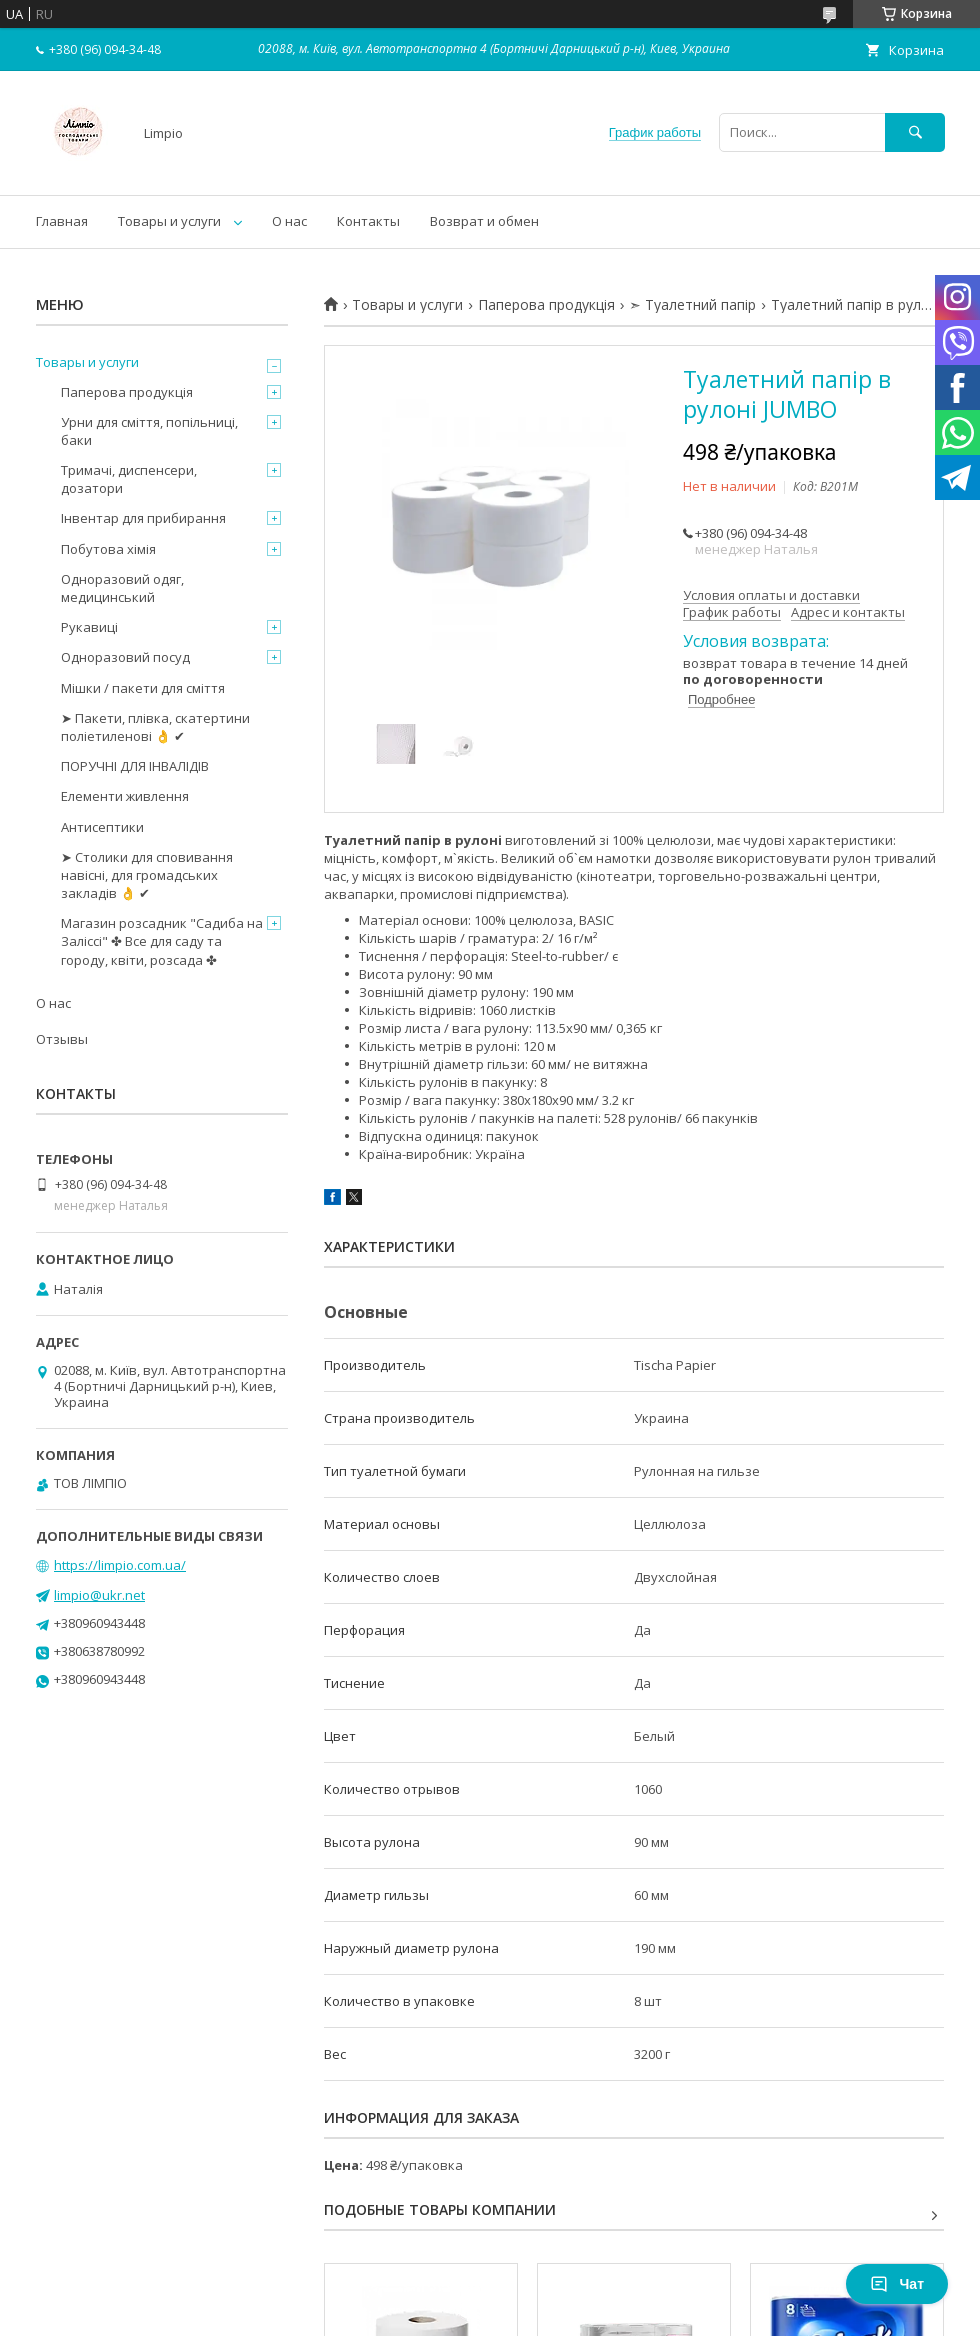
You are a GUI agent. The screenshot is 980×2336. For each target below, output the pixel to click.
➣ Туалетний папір (692, 305)
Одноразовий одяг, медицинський (122, 588)
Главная (62, 221)
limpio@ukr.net (99, 1595)
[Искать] (915, 132)
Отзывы (62, 1039)
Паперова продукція (546, 305)
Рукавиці (89, 627)
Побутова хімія (108, 549)
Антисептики (102, 827)
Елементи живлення (125, 796)
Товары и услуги (169, 221)
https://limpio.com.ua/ (120, 1565)
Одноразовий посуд (125, 657)
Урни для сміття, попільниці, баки (149, 431)
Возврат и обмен (484, 221)
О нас (289, 221)
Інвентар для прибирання (143, 518)
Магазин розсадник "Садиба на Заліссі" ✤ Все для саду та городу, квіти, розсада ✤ (162, 941)
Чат (897, 2284)
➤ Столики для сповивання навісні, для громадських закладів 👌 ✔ (147, 875)
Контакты (368, 221)
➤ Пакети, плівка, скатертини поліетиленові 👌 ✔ (155, 727)
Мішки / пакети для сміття (143, 688)
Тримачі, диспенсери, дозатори (129, 479)
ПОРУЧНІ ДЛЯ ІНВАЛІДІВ (135, 766)
